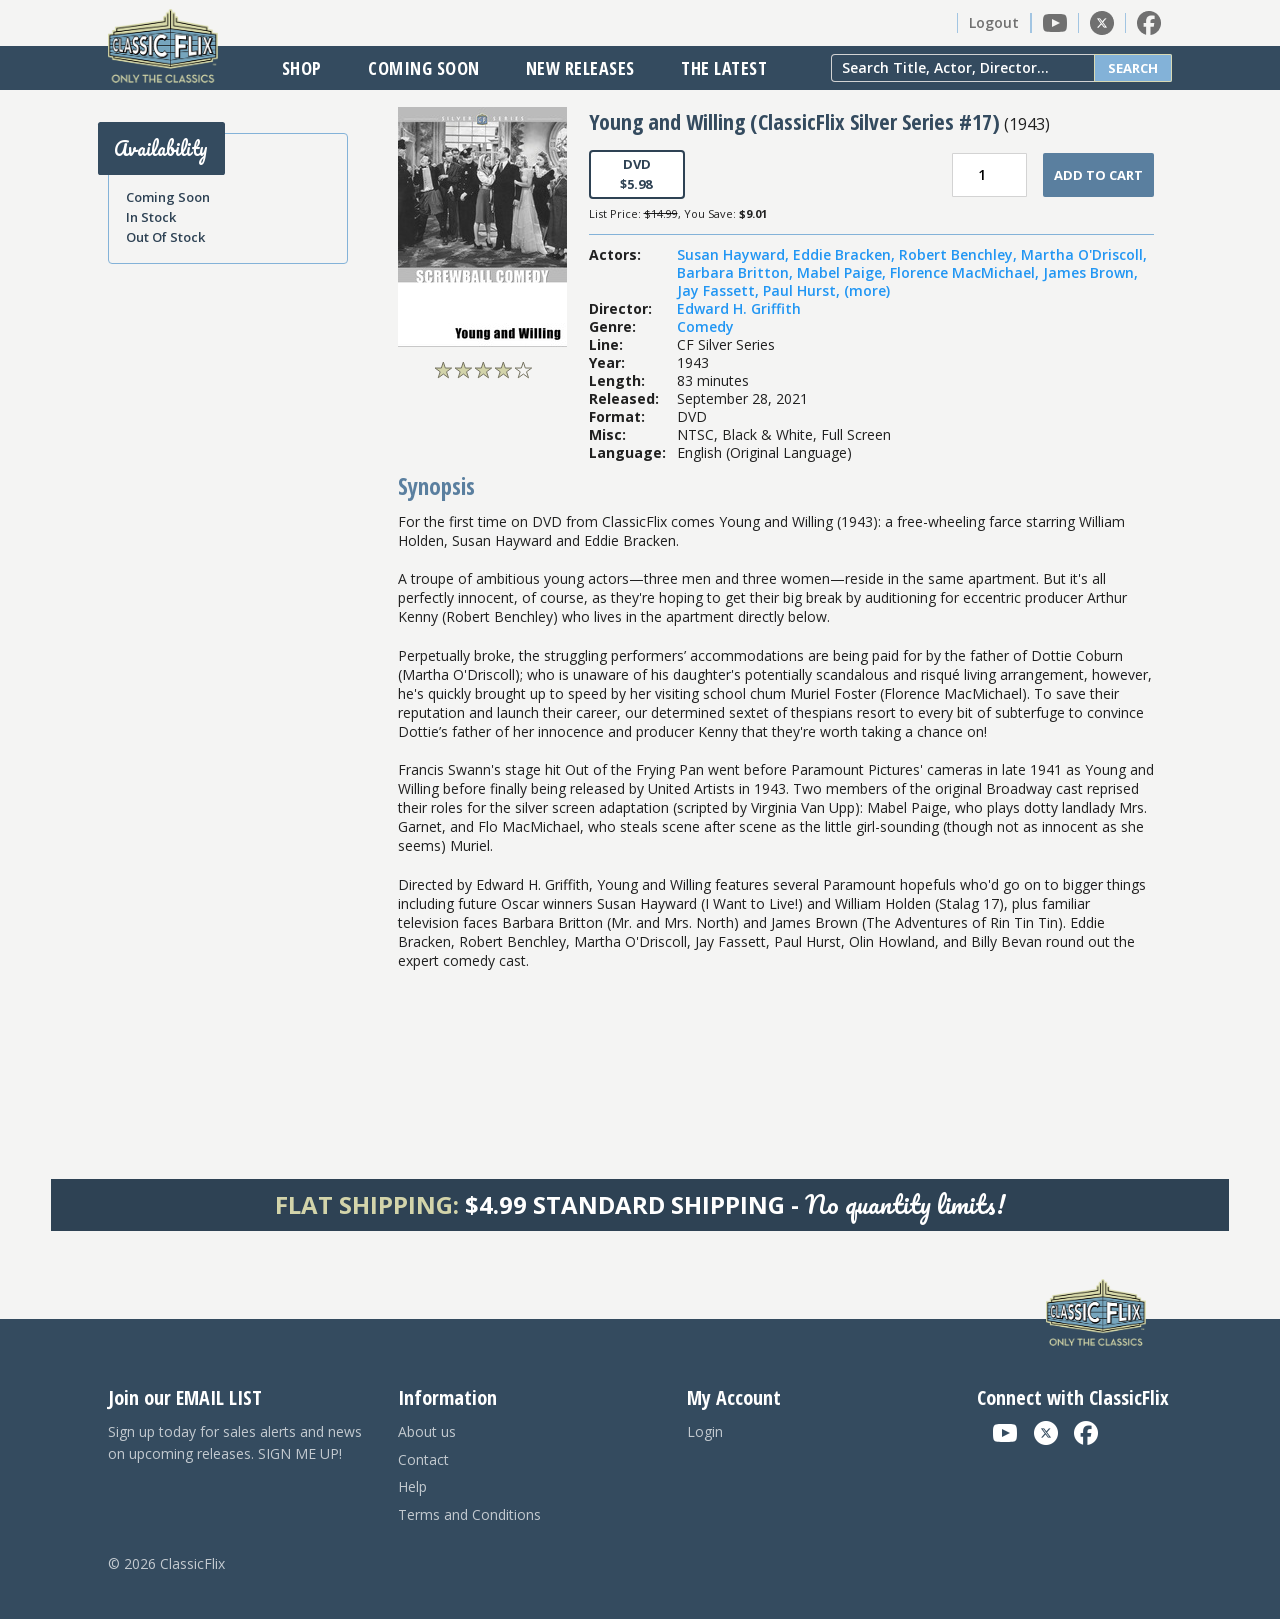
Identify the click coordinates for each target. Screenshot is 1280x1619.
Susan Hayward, (735, 254)
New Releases (580, 68)
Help (412, 1486)
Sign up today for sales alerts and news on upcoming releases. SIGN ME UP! (235, 1442)
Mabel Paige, (843, 272)
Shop (302, 68)
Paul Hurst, (803, 290)
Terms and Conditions (469, 1514)
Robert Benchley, (960, 254)
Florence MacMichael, (966, 272)
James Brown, (1090, 272)
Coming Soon (424, 68)
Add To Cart (1098, 175)
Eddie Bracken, (846, 254)
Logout (994, 22)
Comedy (705, 326)
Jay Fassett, (720, 290)
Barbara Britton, (737, 272)
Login (705, 1431)
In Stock (151, 217)
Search (1133, 68)
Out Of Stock (165, 237)
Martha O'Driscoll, (1084, 254)
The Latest (724, 68)
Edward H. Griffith (739, 308)
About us (427, 1431)
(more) (867, 290)
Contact (423, 1459)
